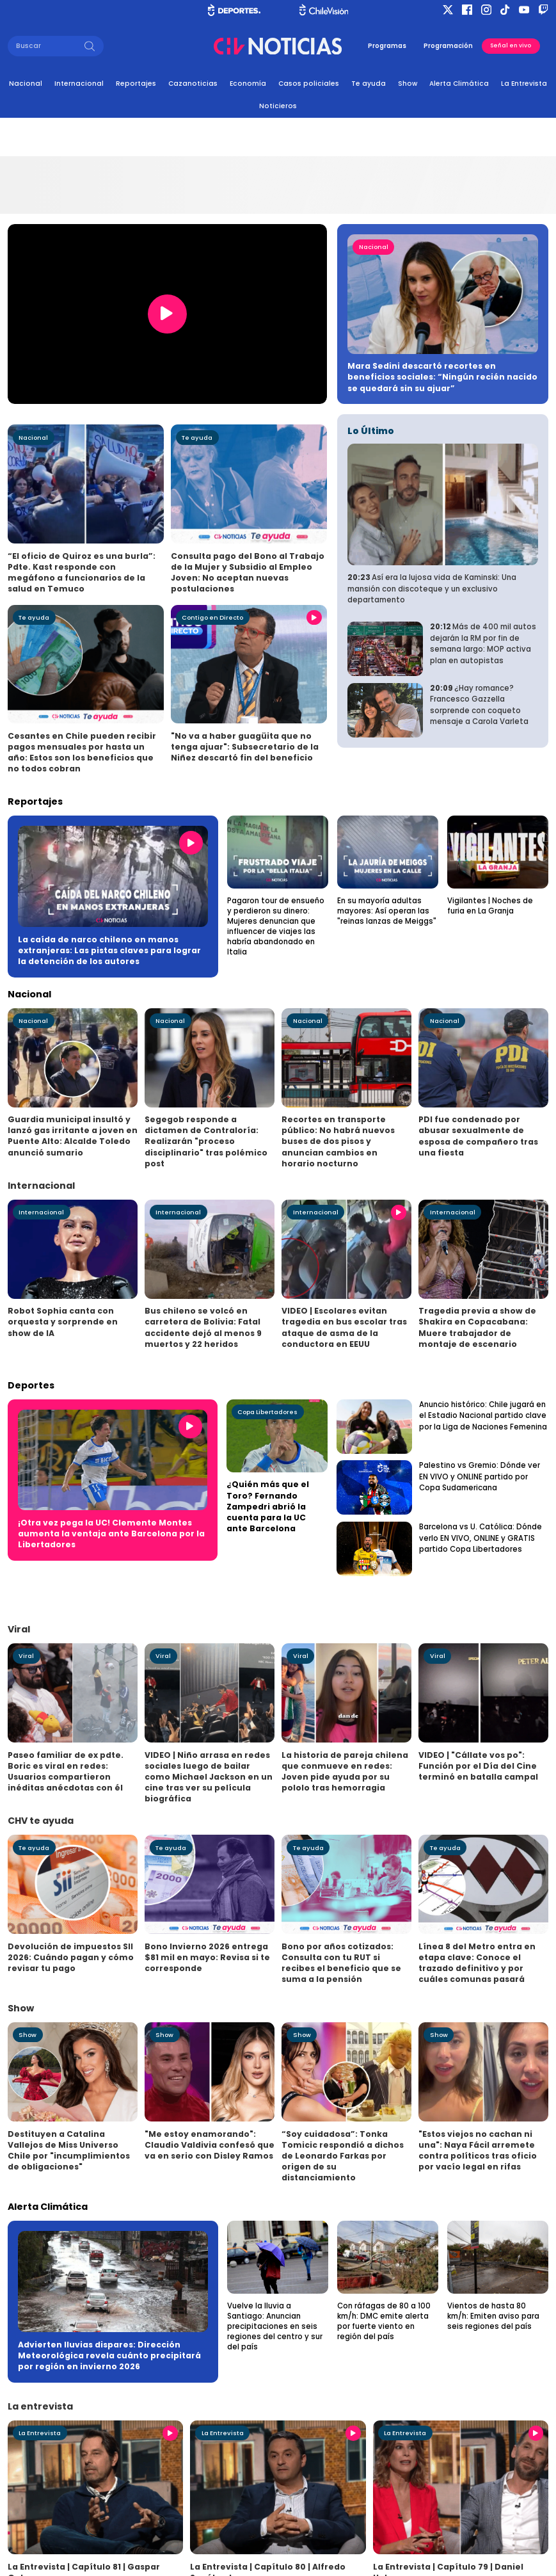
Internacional (79, 83)
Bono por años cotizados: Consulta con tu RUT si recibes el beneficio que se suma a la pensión (341, 1962)
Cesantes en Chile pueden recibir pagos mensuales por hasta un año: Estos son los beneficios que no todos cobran (82, 752)
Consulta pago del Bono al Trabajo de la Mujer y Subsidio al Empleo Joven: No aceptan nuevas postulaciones (247, 572)
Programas (387, 46)
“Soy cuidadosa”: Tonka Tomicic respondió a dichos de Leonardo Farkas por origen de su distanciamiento (343, 2156)
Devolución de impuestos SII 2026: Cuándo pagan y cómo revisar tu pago (71, 1957)
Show (407, 83)
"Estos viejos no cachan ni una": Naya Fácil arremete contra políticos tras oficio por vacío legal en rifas (477, 2150)
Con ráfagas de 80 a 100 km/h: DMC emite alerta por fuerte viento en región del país (384, 2321)
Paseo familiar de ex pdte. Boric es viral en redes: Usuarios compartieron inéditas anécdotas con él (65, 1771)
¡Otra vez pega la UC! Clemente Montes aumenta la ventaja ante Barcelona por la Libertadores (111, 1533)
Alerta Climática (459, 83)
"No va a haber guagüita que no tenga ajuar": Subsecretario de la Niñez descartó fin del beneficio (245, 746)
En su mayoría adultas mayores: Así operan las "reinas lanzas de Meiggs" (386, 911)
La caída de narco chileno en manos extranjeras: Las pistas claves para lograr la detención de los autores (109, 950)
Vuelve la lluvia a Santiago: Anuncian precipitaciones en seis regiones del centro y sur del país (274, 2326)
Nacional (25, 83)
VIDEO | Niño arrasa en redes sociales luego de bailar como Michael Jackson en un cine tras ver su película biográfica (209, 1777)
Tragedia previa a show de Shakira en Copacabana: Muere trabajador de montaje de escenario (477, 1327)
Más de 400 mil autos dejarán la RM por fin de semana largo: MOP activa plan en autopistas (483, 644)
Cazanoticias (193, 83)
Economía (248, 83)
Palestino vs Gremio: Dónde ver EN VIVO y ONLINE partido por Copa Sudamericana (479, 1476)
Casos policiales (308, 83)
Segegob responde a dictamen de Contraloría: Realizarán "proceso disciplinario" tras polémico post (206, 1141)
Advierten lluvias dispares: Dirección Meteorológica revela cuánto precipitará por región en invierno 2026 (109, 2355)
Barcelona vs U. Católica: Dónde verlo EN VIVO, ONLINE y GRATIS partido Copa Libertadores (480, 1538)
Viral (26, 1656)
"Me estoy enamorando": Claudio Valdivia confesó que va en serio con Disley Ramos (209, 2145)
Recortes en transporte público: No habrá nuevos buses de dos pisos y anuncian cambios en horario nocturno (338, 1141)
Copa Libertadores (267, 1412)
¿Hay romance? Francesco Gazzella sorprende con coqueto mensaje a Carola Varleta (479, 705)
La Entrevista (524, 83)
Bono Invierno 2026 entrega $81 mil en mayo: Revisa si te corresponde (207, 1957)
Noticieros (278, 106)
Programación (448, 46)
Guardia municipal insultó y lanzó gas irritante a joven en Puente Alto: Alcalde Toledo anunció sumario (73, 1135)
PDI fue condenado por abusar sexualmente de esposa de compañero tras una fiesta (478, 1135)
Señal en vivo (510, 45)
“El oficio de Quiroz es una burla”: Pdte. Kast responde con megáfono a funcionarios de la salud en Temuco (81, 572)
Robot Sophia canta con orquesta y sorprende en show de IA (63, 1321)
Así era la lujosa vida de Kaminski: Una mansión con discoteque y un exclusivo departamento (431, 588)
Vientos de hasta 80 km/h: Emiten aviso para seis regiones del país (493, 2316)
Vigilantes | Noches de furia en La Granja (490, 906)
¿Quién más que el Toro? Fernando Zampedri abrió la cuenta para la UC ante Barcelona (267, 1506)
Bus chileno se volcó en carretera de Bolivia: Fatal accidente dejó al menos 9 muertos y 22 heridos (203, 1327)
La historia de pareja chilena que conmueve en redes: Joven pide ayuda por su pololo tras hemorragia (345, 1771)
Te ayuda (368, 83)
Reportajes (136, 83)
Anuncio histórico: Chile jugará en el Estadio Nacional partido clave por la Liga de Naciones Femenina (483, 1415)
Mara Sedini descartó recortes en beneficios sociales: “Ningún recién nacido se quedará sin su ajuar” (442, 376)
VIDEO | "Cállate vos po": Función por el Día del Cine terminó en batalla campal (478, 1766)
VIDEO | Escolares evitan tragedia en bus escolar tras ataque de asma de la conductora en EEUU (344, 1327)
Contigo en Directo (212, 617)
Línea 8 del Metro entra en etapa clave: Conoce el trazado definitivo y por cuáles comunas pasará (477, 1962)
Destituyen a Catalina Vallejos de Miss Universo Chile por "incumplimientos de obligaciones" (69, 2150)
